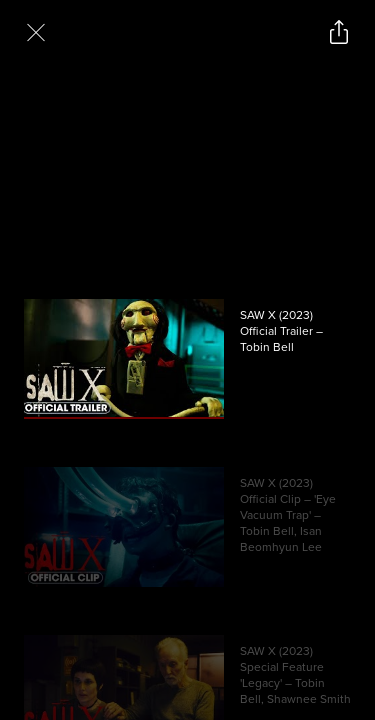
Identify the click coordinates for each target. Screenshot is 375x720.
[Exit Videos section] (36, 32)
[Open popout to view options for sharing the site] (339, 32)
